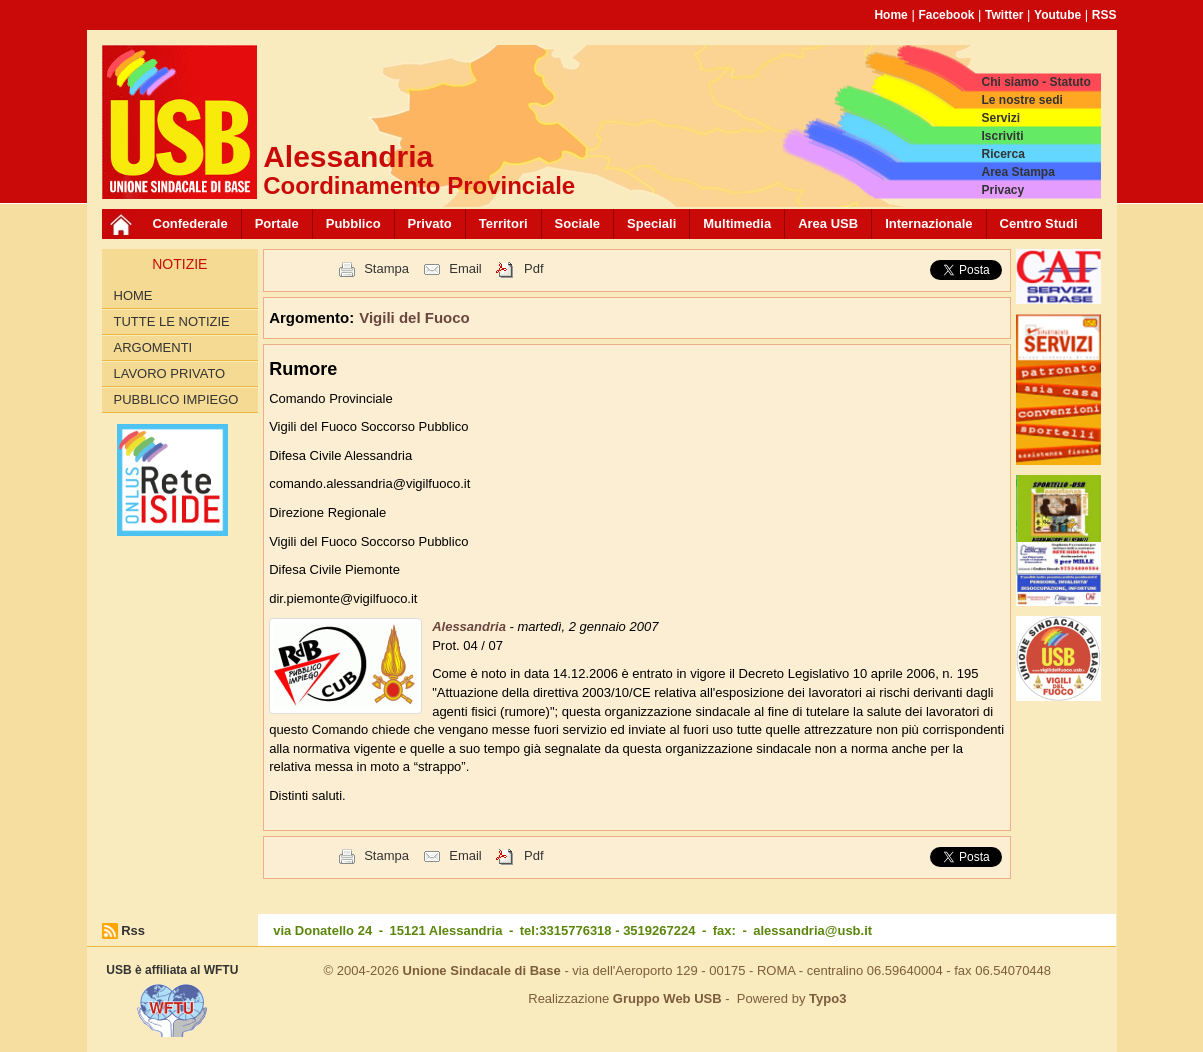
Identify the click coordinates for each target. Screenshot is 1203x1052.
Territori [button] (503, 223)
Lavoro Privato (170, 373)
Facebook (946, 15)
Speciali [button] (651, 223)
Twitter (1004, 15)
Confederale (190, 223)
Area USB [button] (828, 223)
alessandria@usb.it (812, 930)
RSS (1104, 15)
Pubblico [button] (353, 223)
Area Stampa (1017, 172)
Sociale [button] (578, 223)
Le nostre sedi (1021, 100)
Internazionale (928, 223)
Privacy (1002, 190)
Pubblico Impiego (176, 399)
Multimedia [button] (737, 223)
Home (890, 15)
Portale (277, 223)
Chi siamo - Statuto (1035, 82)
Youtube (1057, 15)
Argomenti (153, 347)
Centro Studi (1039, 223)
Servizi (1000, 118)
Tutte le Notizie (172, 321)
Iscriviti (1002, 136)
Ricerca (1002, 154)
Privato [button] (430, 223)
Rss (133, 930)
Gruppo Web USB (667, 998)
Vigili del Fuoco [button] (414, 317)
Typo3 (827, 998)
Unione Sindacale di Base (482, 970)
